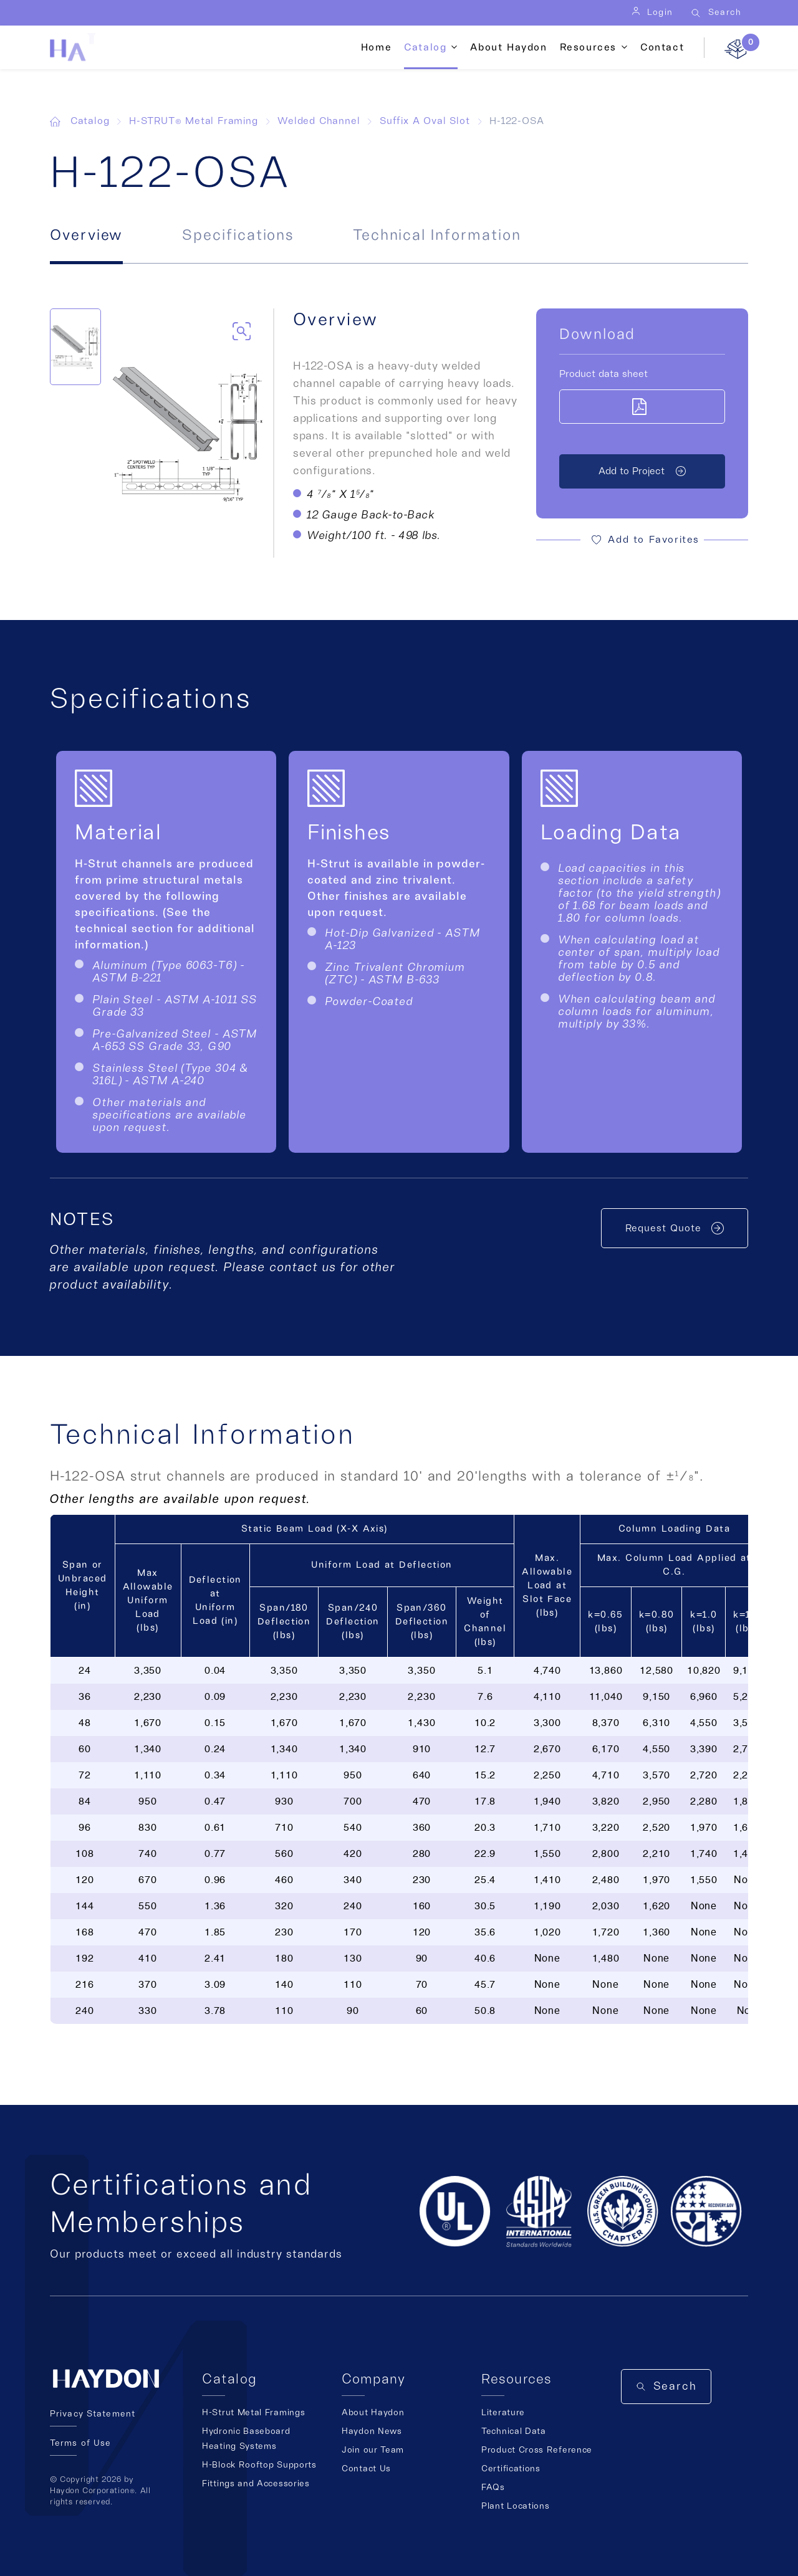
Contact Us (366, 2468)
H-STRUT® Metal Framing (193, 121)
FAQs (493, 2487)
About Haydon (508, 47)
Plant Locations (515, 2506)
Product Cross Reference (536, 2450)
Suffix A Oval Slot (424, 121)
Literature (503, 2412)
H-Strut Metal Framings (253, 2412)
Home (376, 47)
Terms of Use (80, 2443)
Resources (588, 47)
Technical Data (513, 2431)
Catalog (425, 47)
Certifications (511, 2468)
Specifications (238, 235)
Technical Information (437, 235)
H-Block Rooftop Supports (259, 2465)
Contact (662, 47)
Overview (86, 235)
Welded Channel (318, 121)
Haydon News (372, 2431)
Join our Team (373, 2450)
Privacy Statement (92, 2414)
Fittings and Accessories (256, 2483)
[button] (642, 539)
